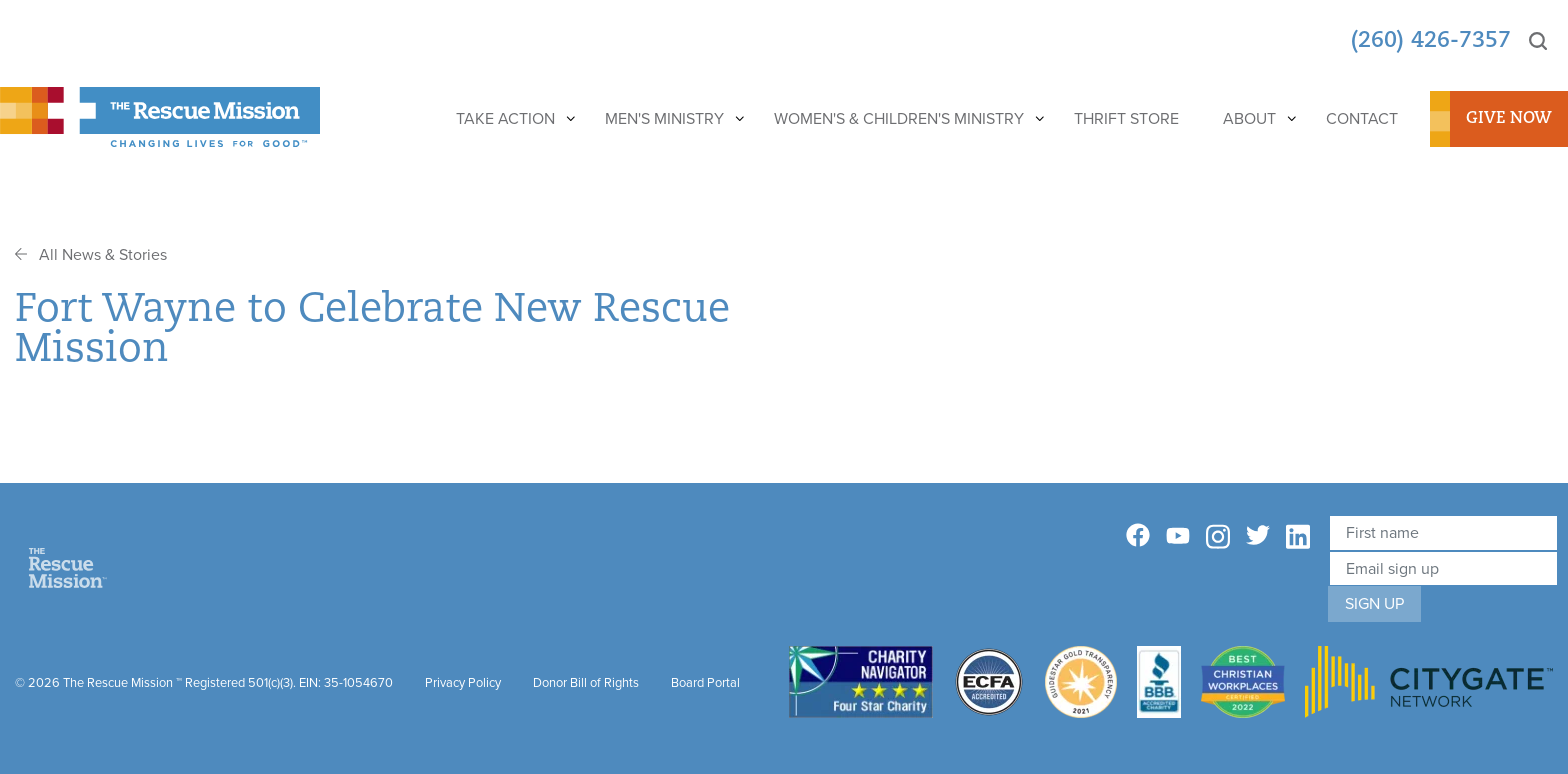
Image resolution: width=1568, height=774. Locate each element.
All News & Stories (91, 254)
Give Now (1509, 119)
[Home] (67, 566)
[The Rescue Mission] (160, 115)
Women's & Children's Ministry (899, 118)
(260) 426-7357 (1431, 41)
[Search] (1538, 41)
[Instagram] (1218, 537)
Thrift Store (1126, 118)
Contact (1362, 118)
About (1249, 118)
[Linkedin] (1298, 537)
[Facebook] (1138, 535)
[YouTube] (1178, 535)
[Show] (570, 119)
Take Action (505, 118)
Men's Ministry (664, 118)
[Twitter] (1258, 535)
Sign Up (1374, 603)
